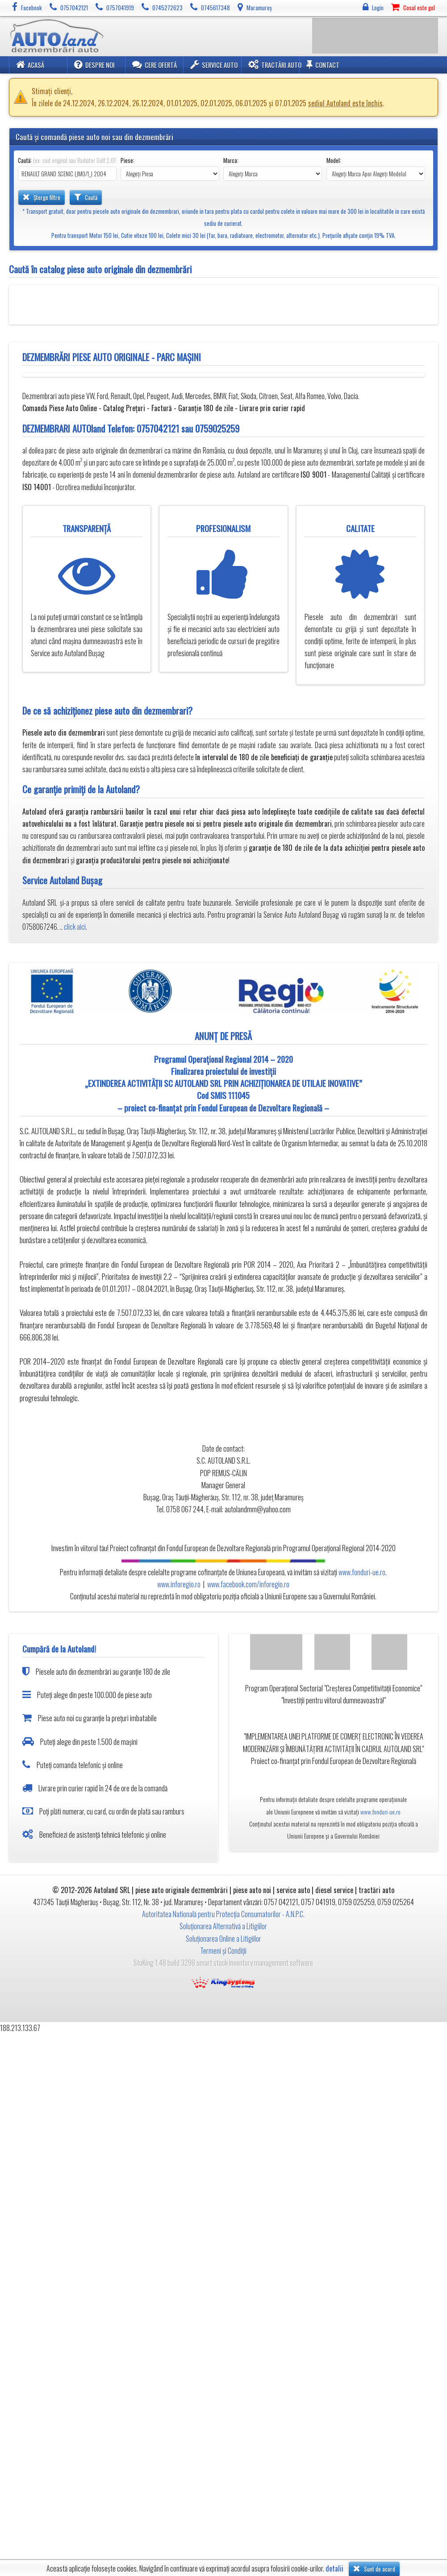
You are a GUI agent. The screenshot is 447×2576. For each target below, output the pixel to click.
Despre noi (94, 64)
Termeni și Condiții (223, 1950)
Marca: (230, 160)
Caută (85, 197)
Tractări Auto (274, 64)
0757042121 (158, 428)
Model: (333, 160)
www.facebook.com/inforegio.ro (248, 1584)
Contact (322, 64)
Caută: (67, 160)
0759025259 (217, 428)
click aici (75, 926)
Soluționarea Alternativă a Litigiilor (223, 1926)
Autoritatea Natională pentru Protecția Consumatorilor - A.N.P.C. (223, 1914)
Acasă (30, 64)
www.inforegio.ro (179, 1584)
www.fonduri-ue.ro (361, 1572)
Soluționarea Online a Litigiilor (223, 1938)
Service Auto (214, 64)
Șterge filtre (41, 197)
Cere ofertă (154, 64)
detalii (334, 2568)
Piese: (127, 160)
